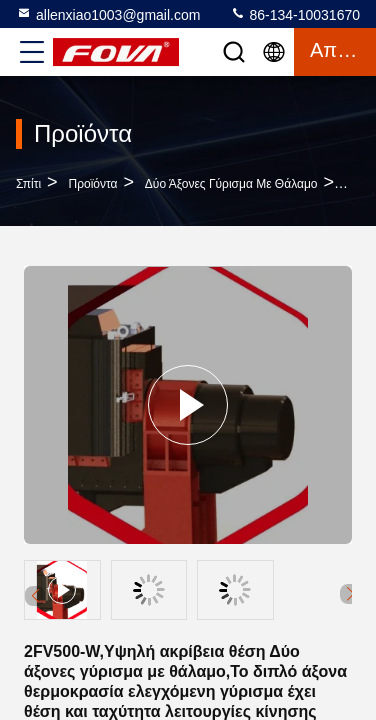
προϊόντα (93, 184)
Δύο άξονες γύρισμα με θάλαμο (231, 184)
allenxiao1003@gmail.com (108, 14)
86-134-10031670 (295, 14)
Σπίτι (28, 184)
